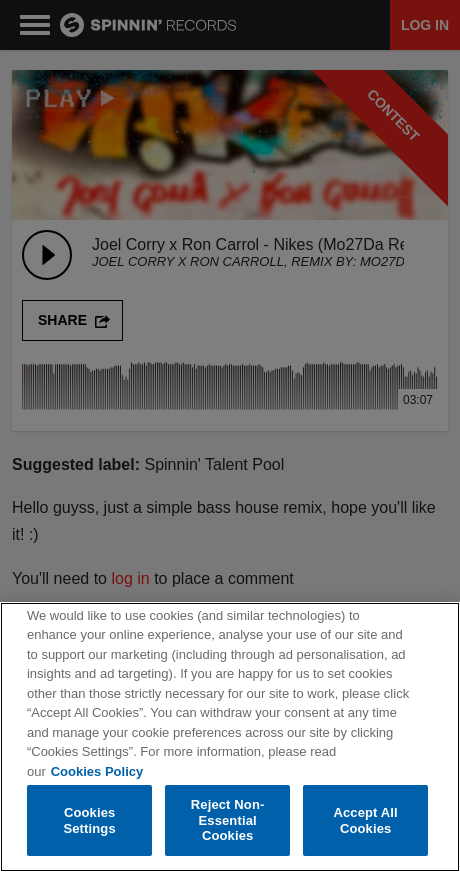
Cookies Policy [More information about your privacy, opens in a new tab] (97, 771)
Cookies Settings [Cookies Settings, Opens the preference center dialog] (89, 820)
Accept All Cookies (365, 820)
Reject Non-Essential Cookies (228, 821)
